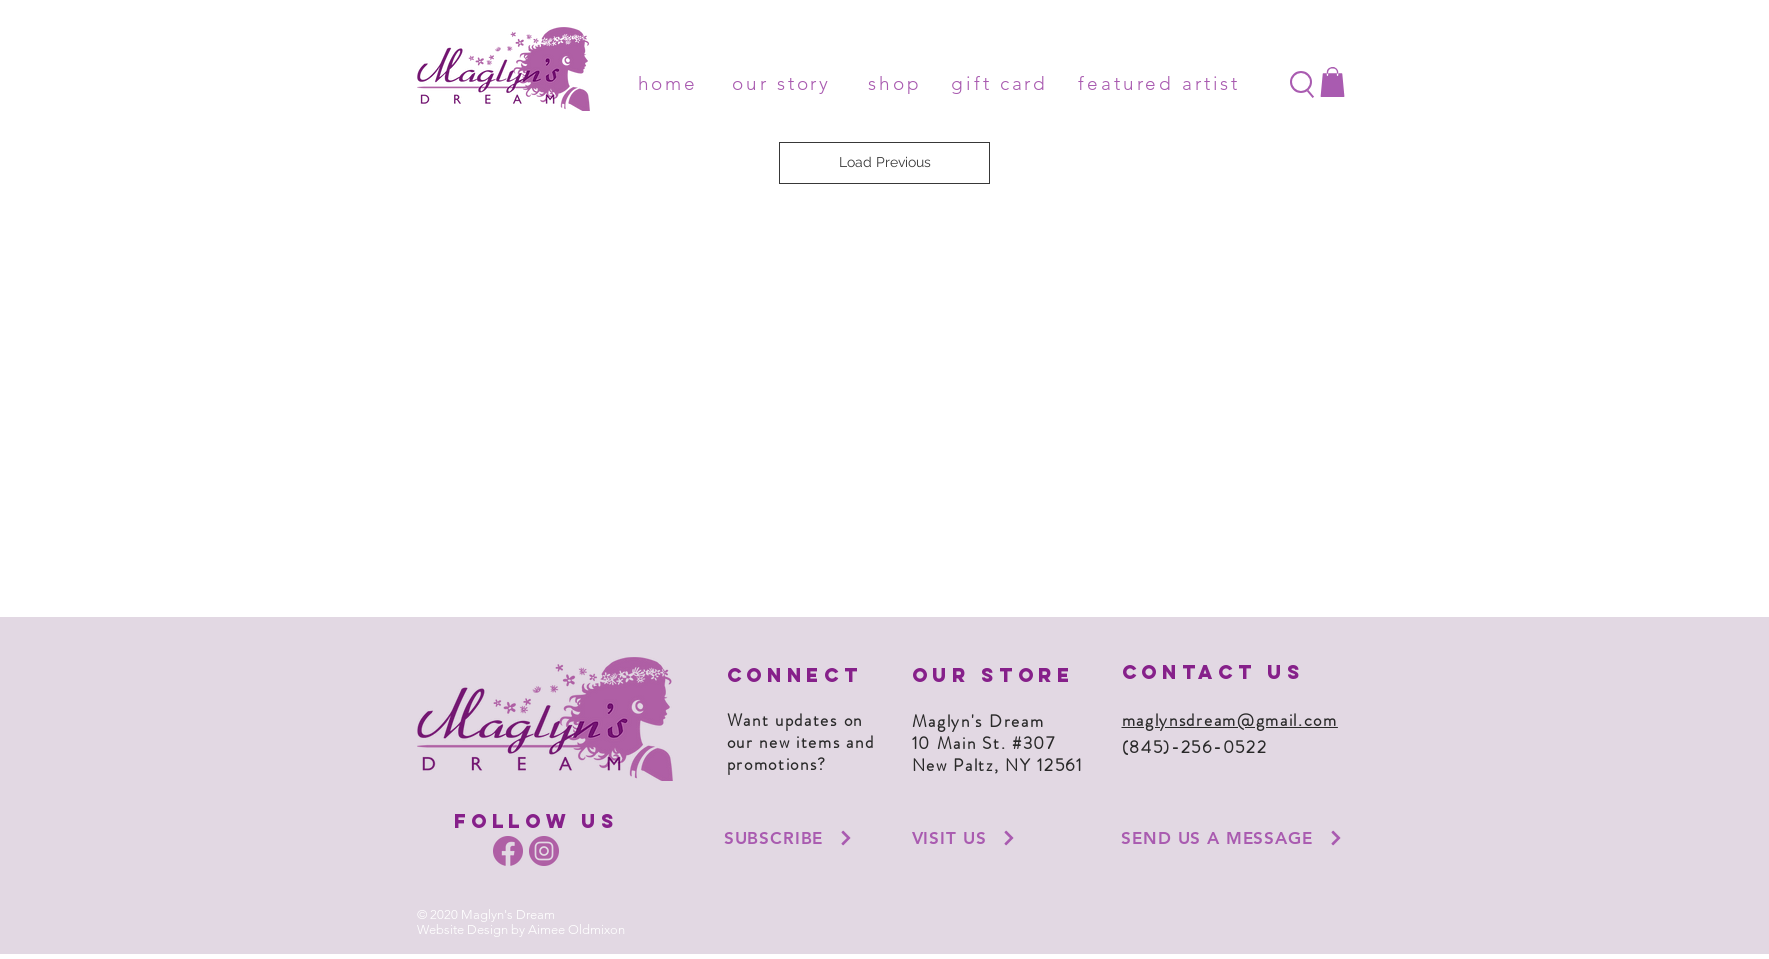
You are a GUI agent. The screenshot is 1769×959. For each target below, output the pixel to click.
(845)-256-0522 (1195, 747)
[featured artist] (1163, 83)
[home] (672, 83)
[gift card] (1004, 83)
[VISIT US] (965, 838)
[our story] (786, 83)
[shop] (899, 83)
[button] (1332, 82)
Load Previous (885, 162)
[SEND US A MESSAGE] (1233, 838)
